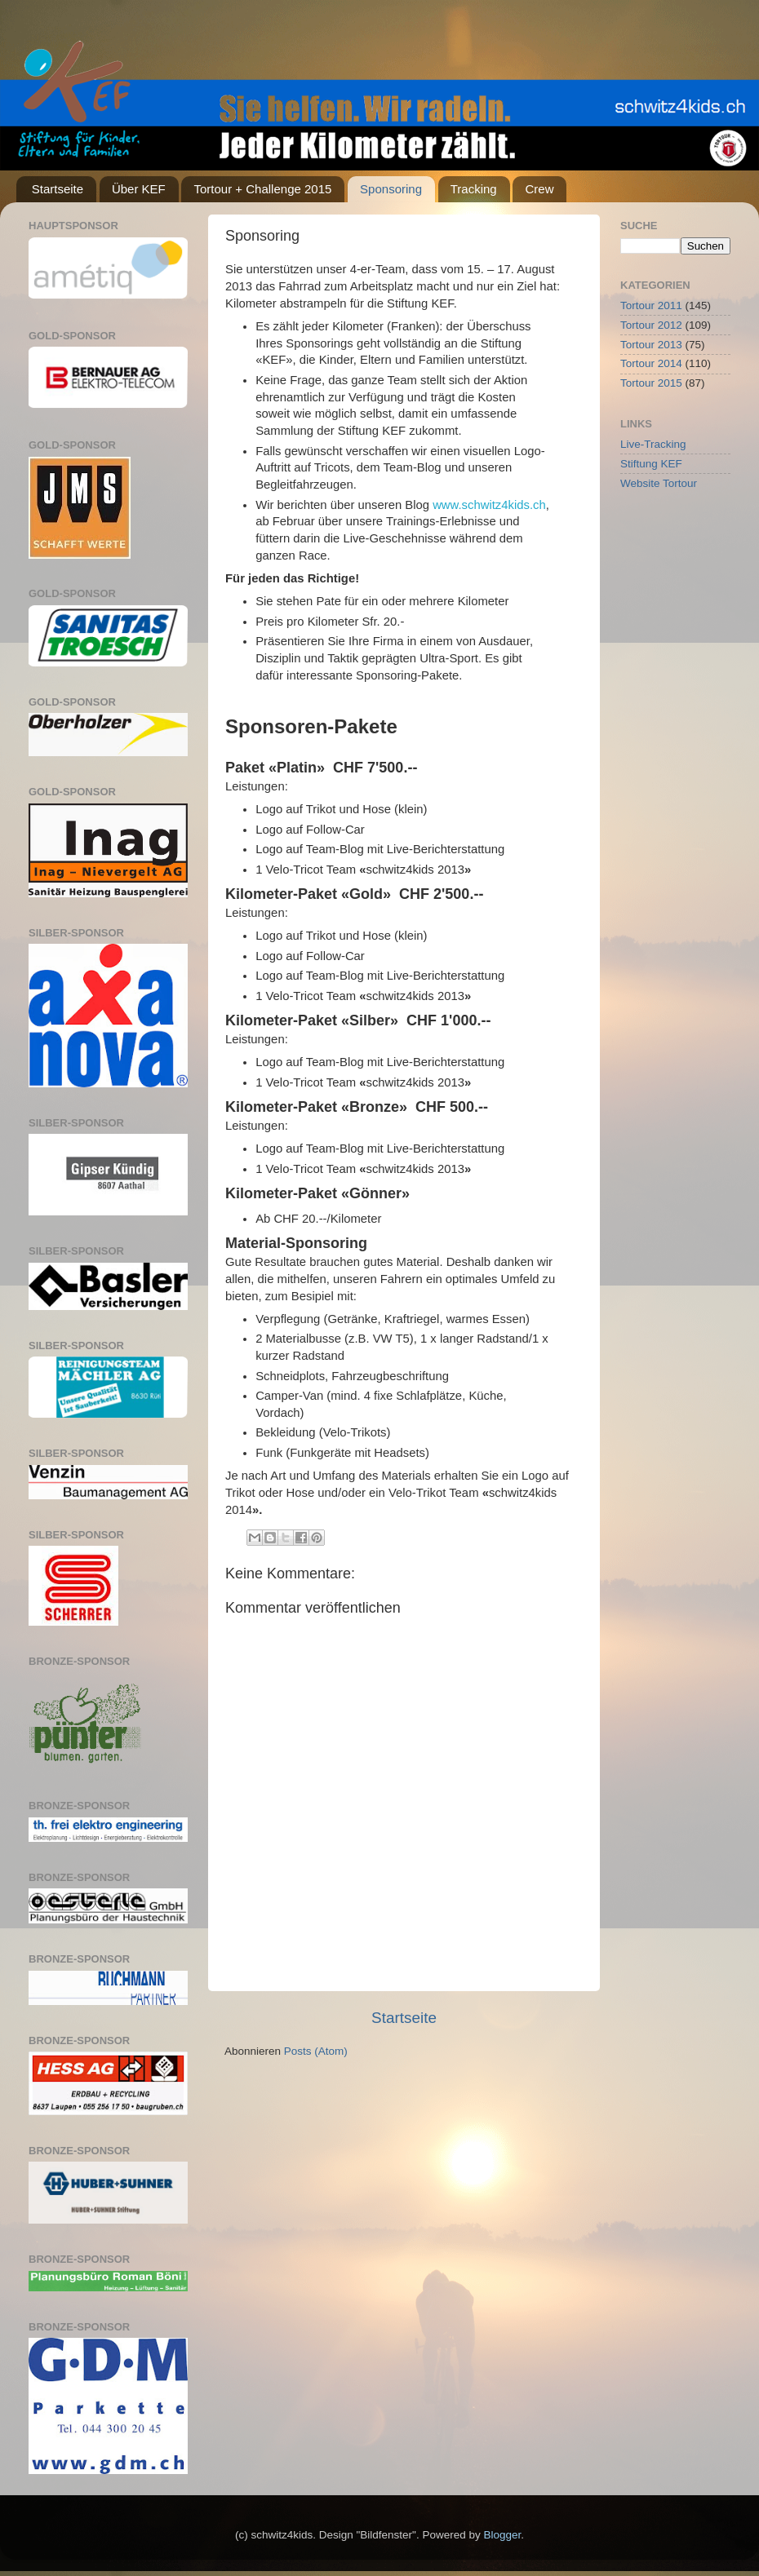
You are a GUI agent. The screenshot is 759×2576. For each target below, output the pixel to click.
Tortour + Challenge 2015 (262, 189)
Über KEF (139, 189)
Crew (539, 189)
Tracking (474, 189)
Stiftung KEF (651, 464)
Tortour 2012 (651, 325)
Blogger (502, 2535)
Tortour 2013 (651, 345)
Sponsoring (391, 189)
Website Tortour (658, 483)
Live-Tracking (653, 444)
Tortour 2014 (651, 363)
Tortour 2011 (651, 305)
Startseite (57, 189)
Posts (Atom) (316, 2051)
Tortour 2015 (651, 383)
